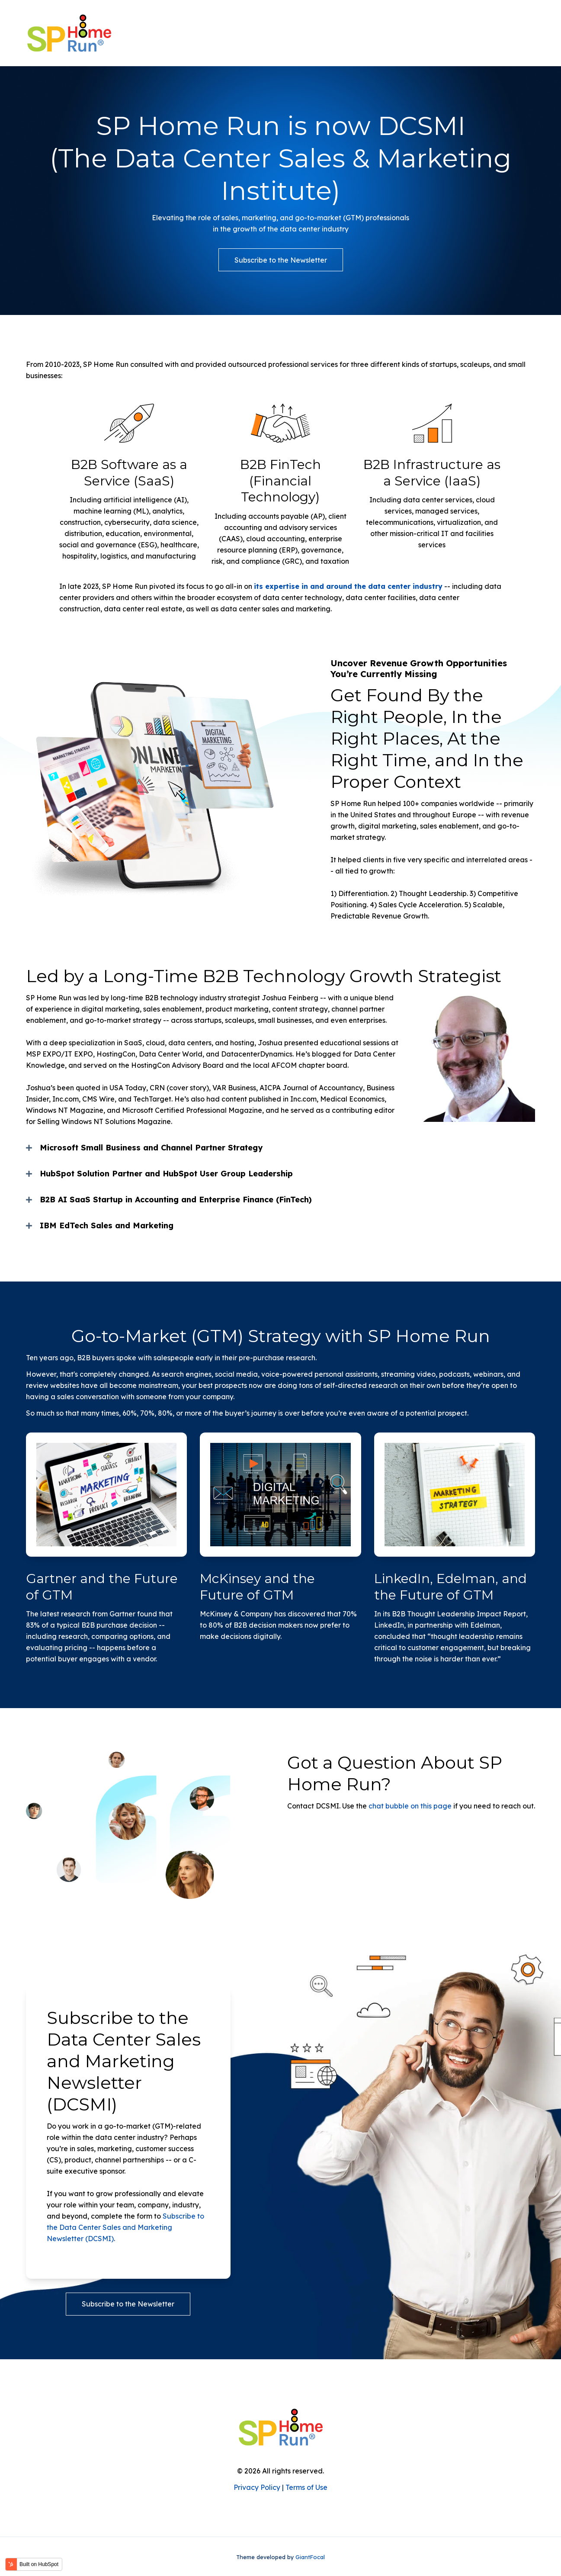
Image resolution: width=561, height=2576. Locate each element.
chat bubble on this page (410, 1806)
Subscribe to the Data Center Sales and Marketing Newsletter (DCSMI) (125, 2227)
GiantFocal (310, 2557)
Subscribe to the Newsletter (280, 260)
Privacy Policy (257, 2487)
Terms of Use (306, 2487)
